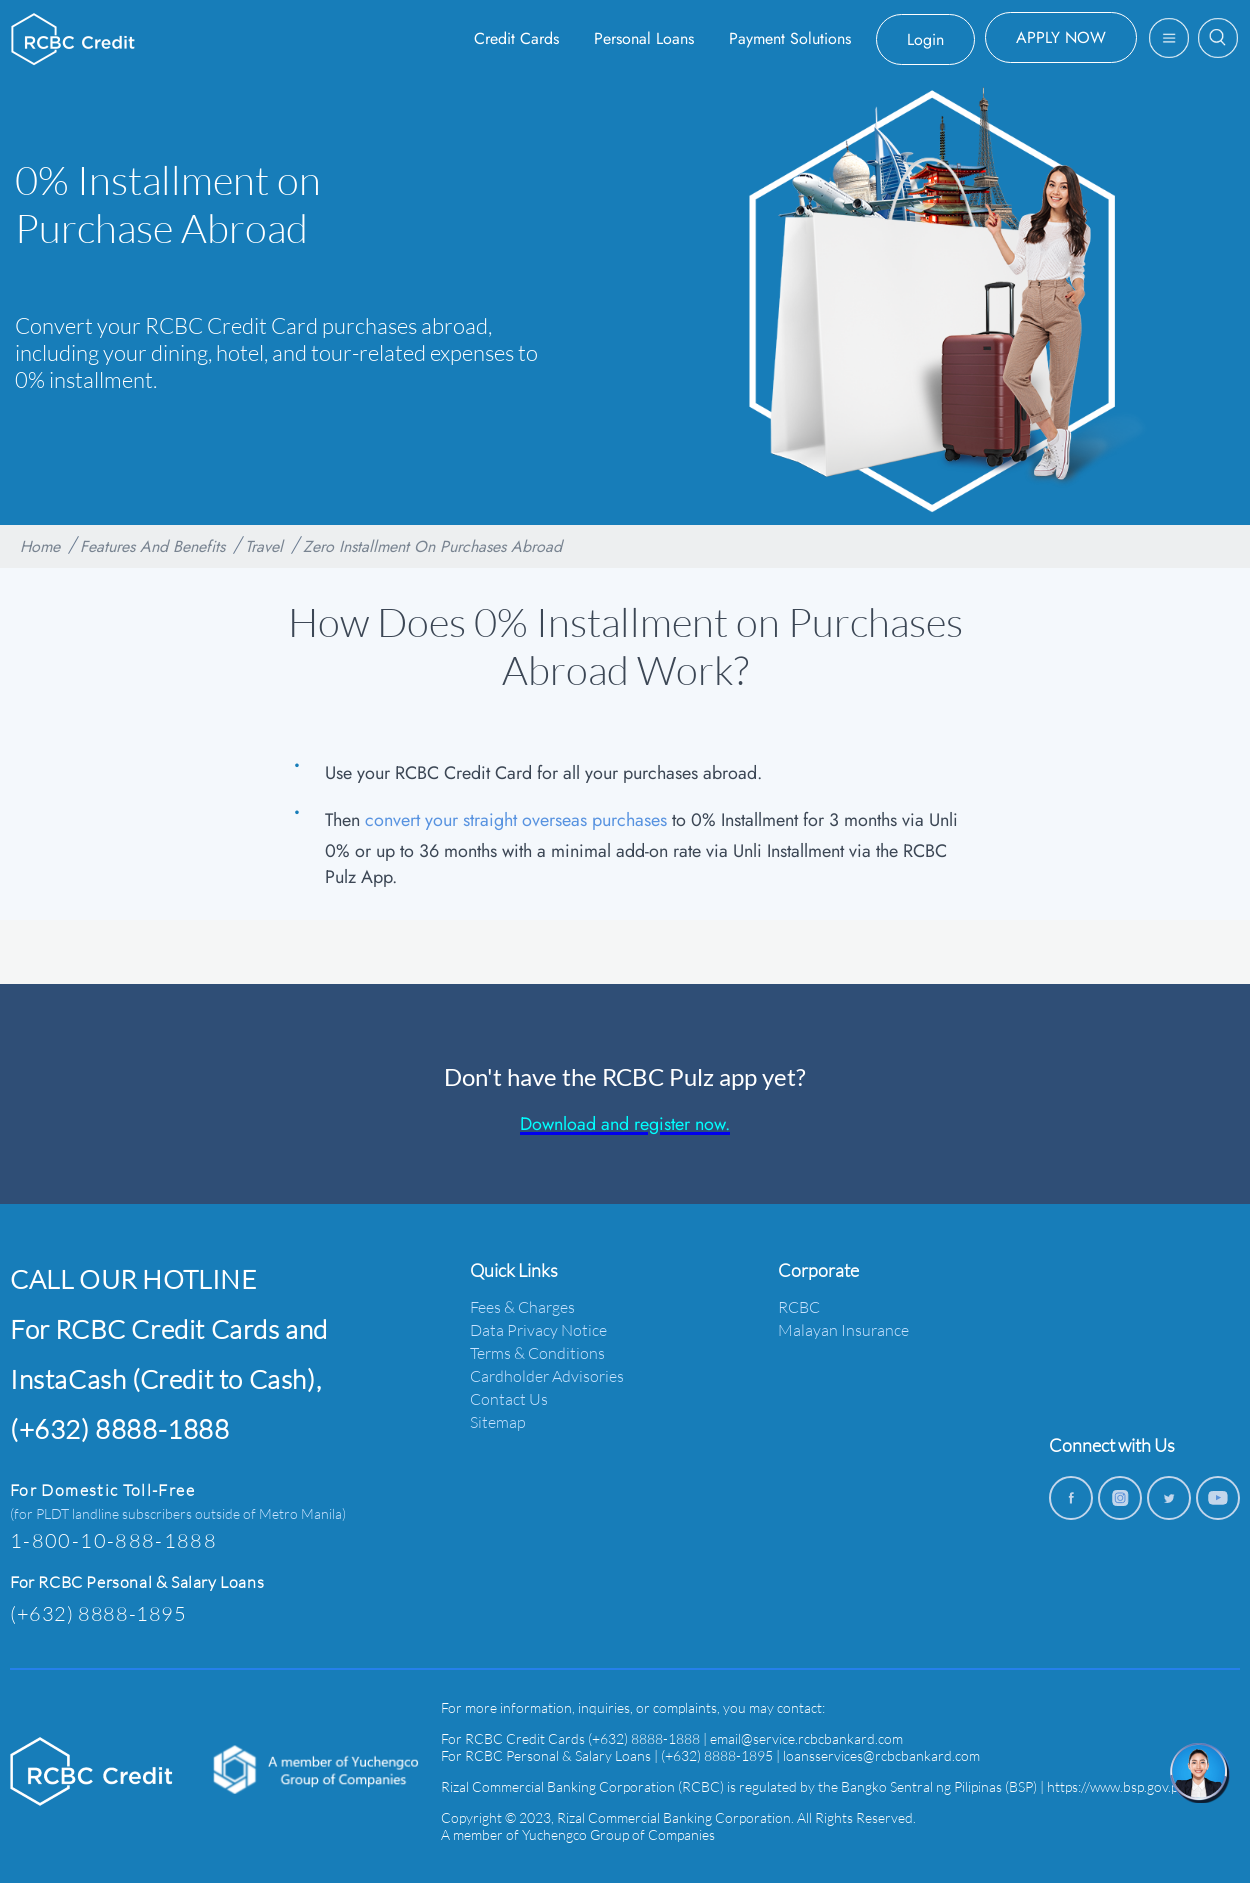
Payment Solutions (790, 38)
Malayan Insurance (843, 1329)
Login (925, 39)
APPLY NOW (1061, 37)
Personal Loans (644, 38)
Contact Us (509, 1398)
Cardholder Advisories (547, 1375)
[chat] (1200, 1773)
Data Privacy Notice (538, 1329)
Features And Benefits (152, 546)
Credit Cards (516, 38)
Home (40, 546)
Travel (264, 546)
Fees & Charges (522, 1306)
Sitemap (498, 1421)
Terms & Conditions (537, 1352)
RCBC (799, 1306)
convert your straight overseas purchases (516, 820)
